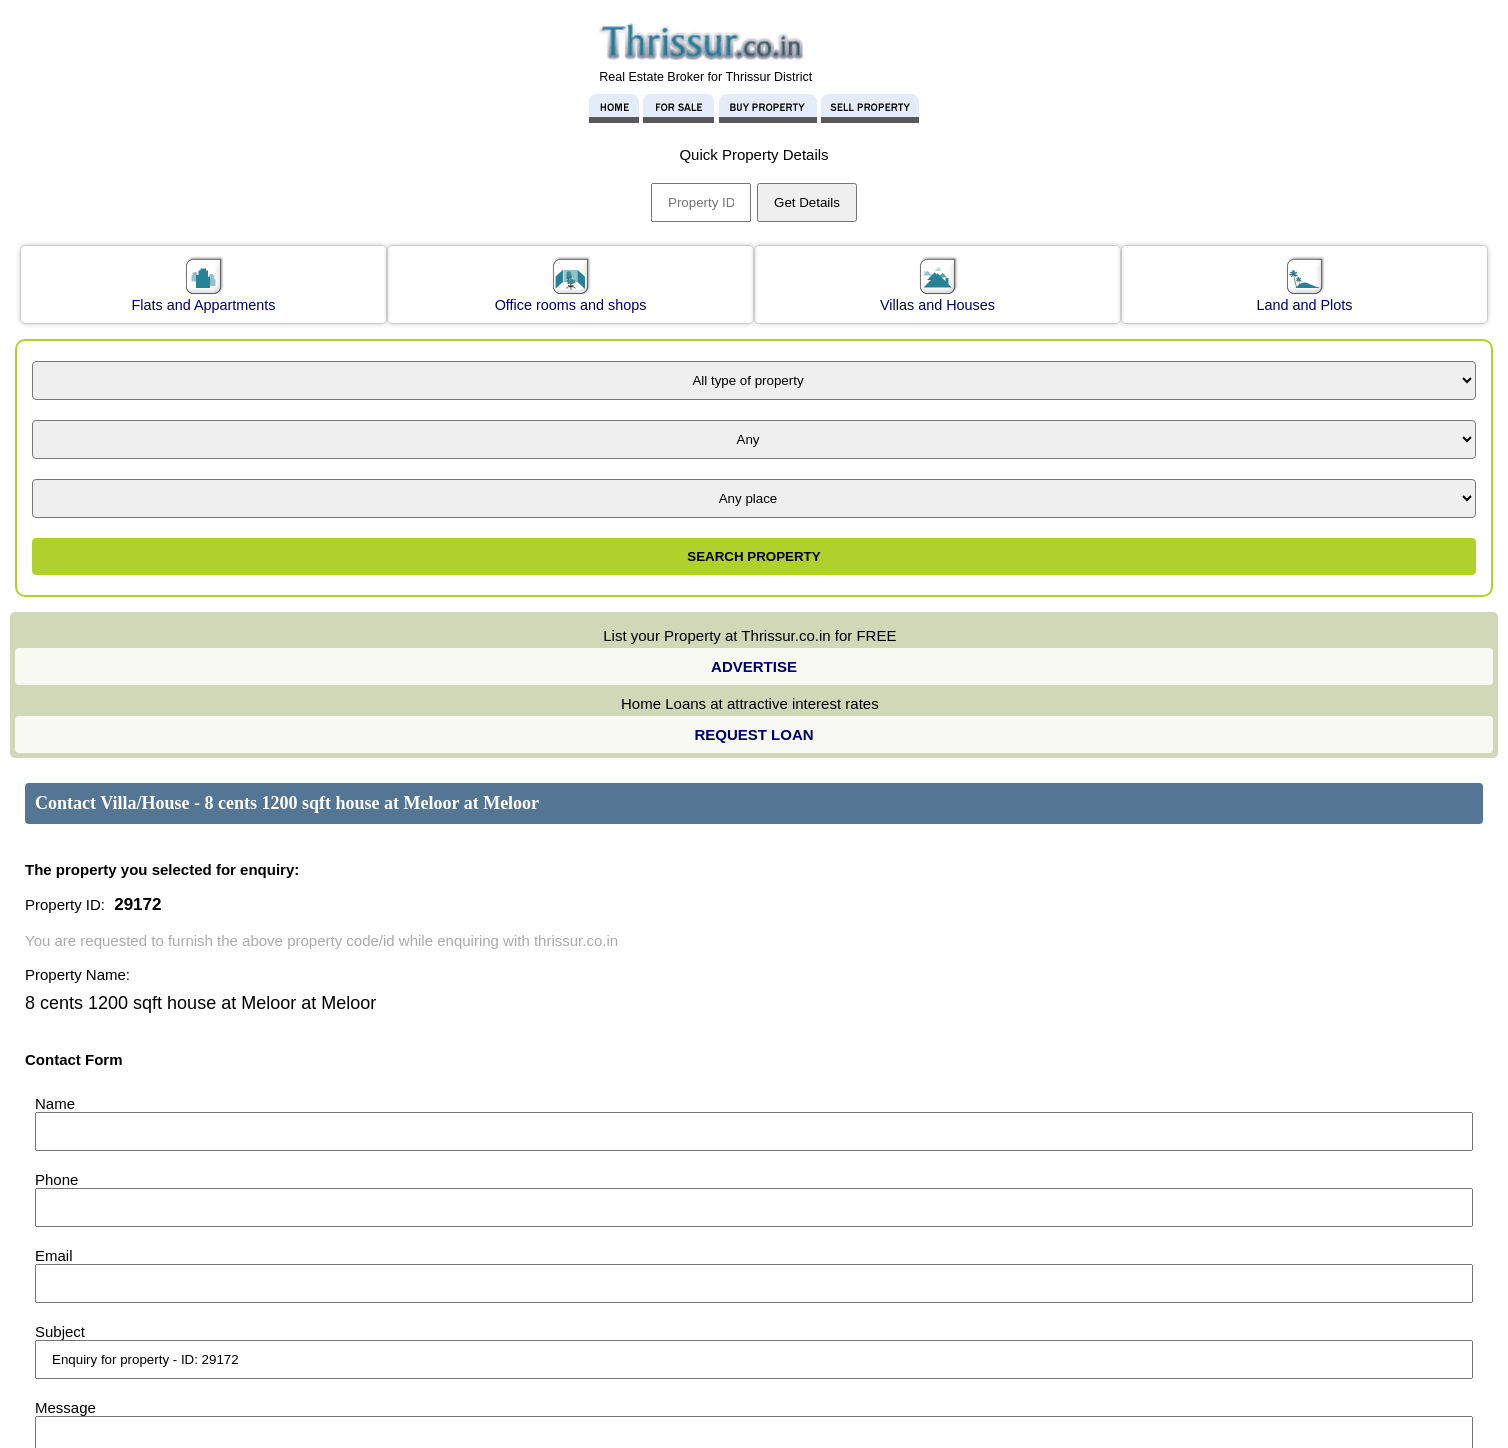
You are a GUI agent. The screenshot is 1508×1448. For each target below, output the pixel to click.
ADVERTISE (754, 666)
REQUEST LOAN (753, 734)
